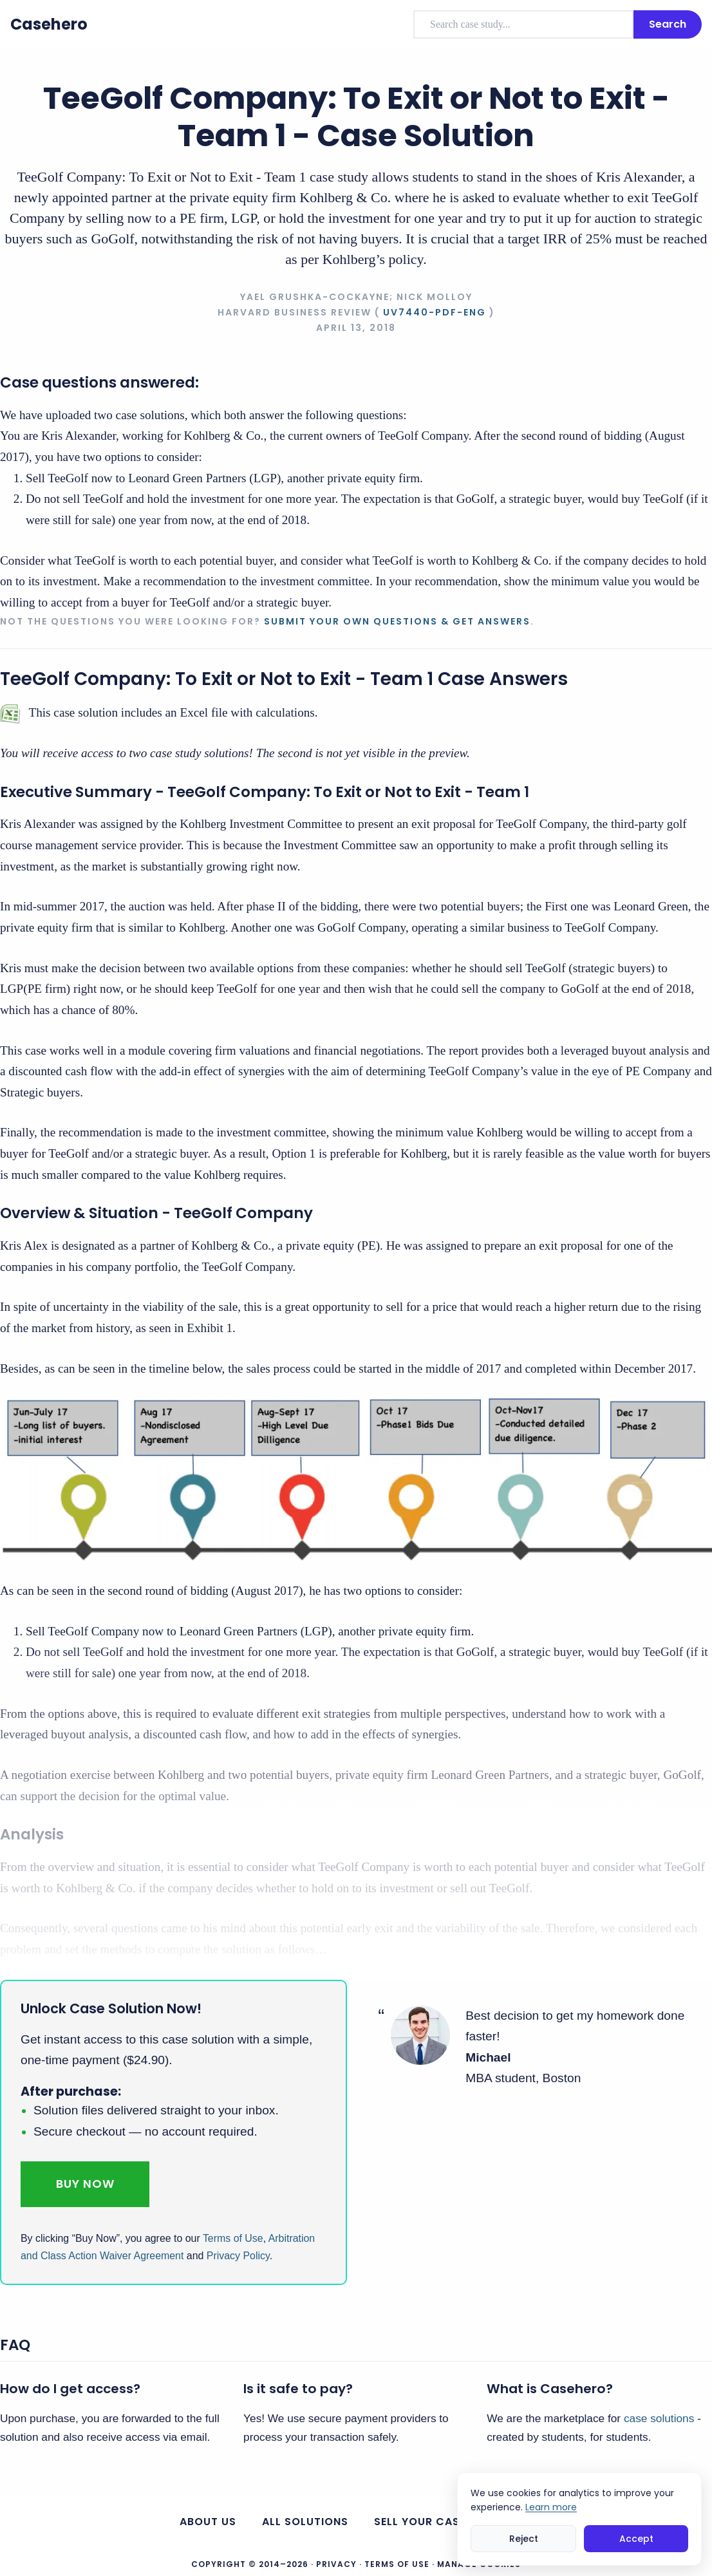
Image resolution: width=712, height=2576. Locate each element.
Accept (636, 2538)
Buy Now (85, 2184)
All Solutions (305, 2521)
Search (667, 24)
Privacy (336, 2564)
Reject (523, 2538)
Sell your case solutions (453, 2521)
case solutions (659, 2418)
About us (208, 2521)
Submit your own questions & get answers (397, 621)
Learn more (551, 2507)
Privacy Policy (238, 2255)
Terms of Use (233, 2238)
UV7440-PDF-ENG (434, 312)
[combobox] (523, 24)
